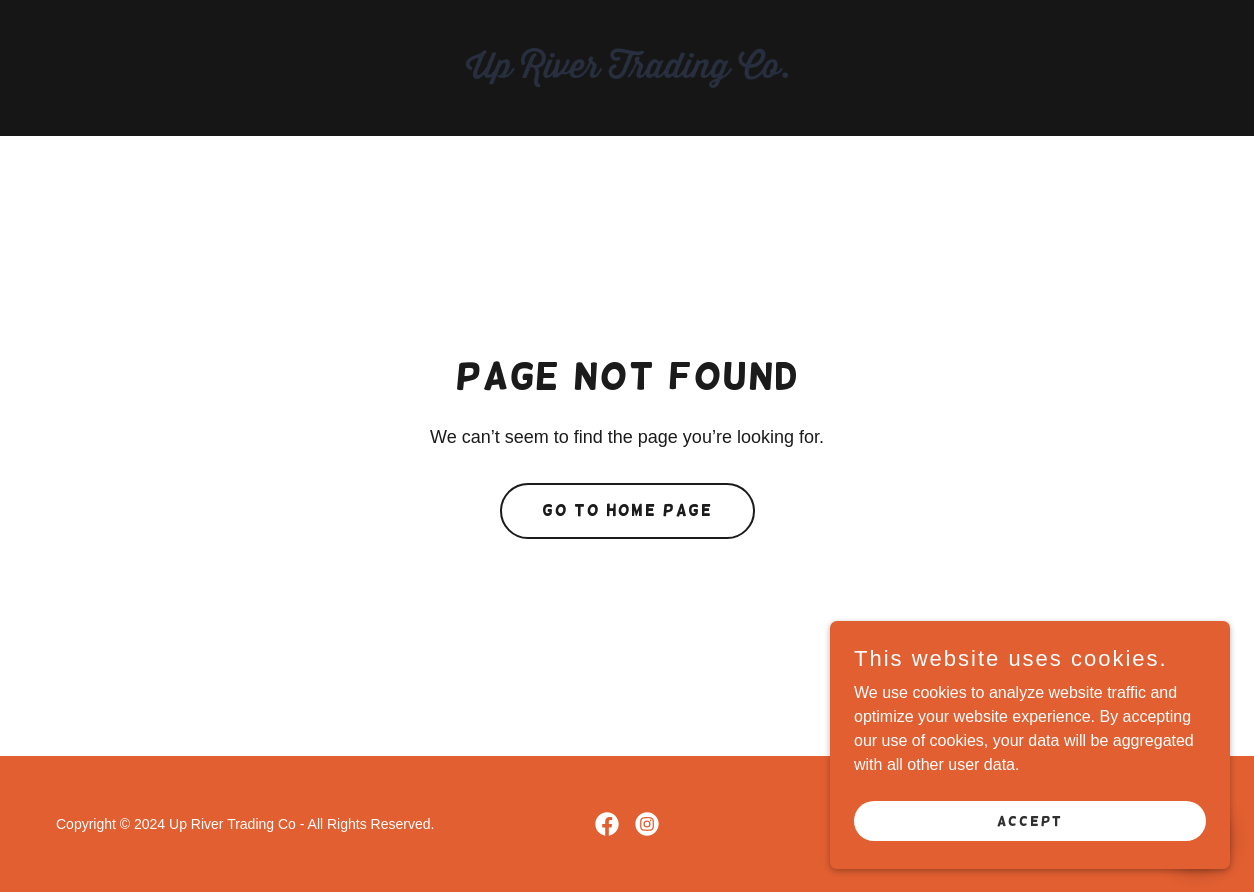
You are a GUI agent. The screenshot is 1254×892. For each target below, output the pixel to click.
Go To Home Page (627, 510)
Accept (1030, 834)
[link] (627, 66)
